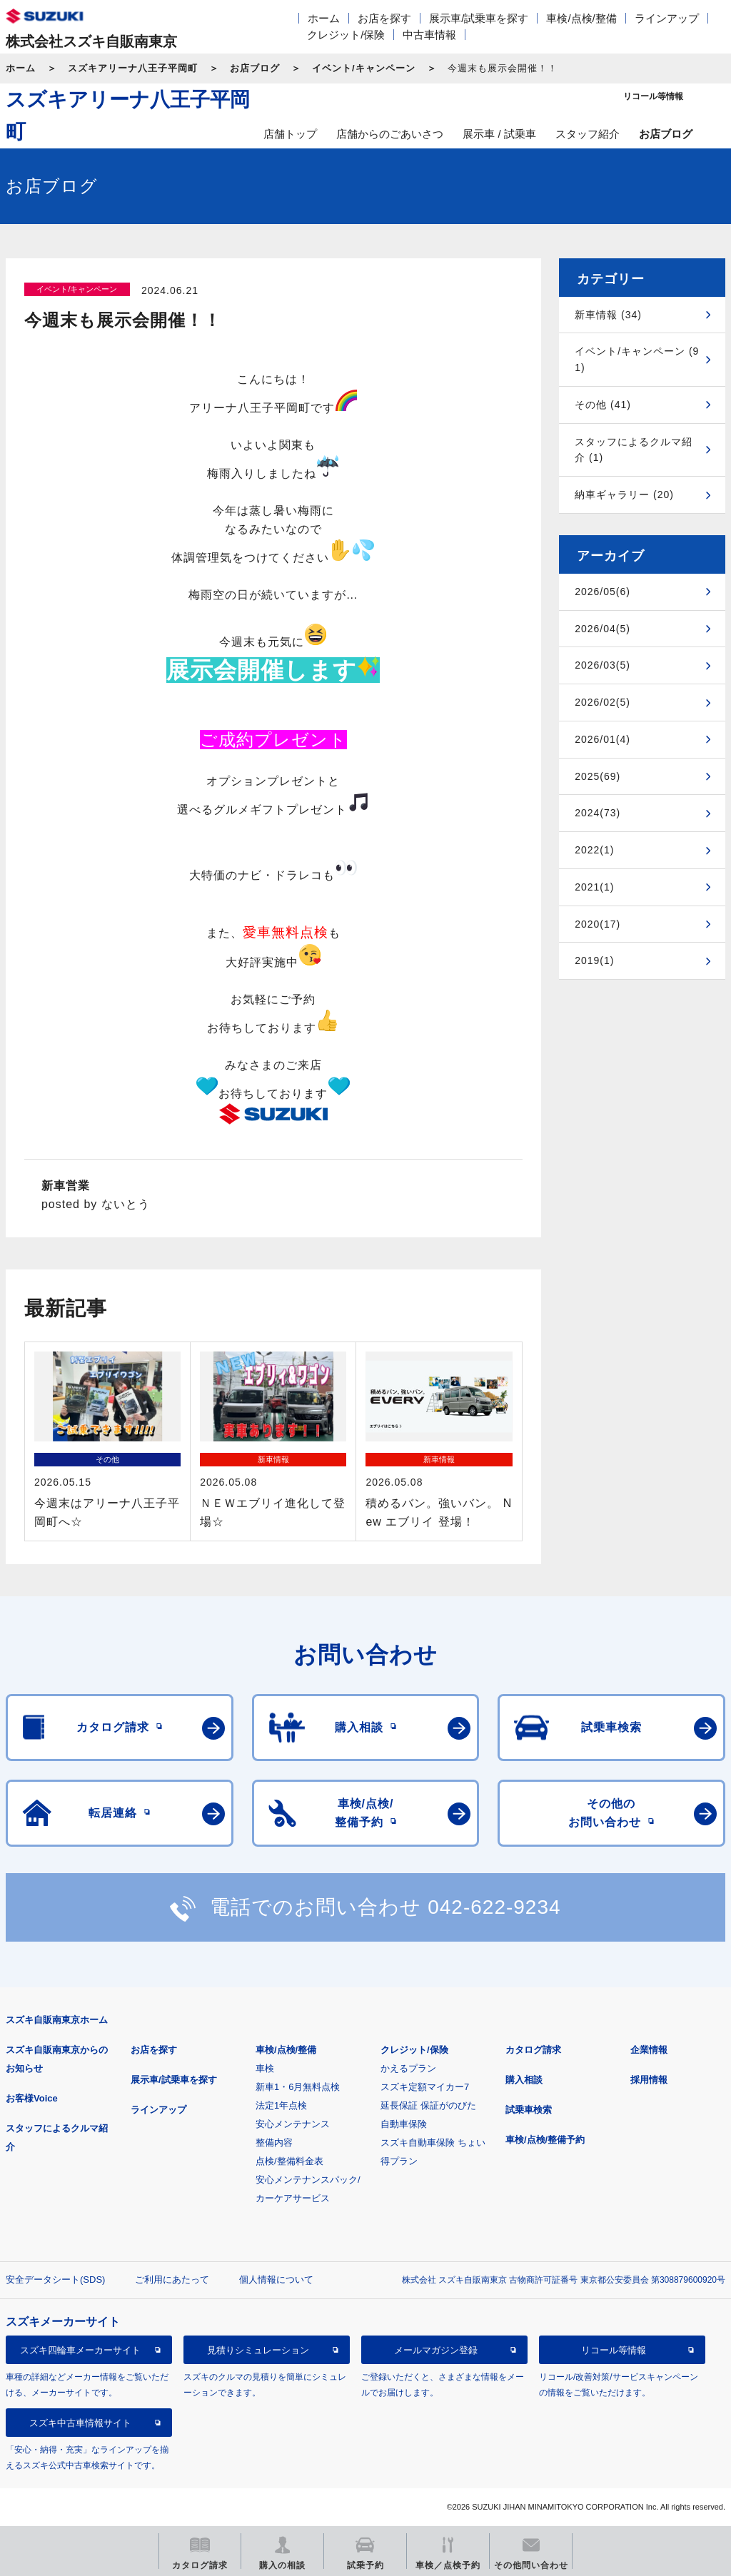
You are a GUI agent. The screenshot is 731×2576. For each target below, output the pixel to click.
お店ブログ (255, 68)
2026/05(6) (602, 591)
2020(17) (597, 924)
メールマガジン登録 (436, 2350)
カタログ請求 (533, 2049)
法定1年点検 (281, 2105)
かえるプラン (408, 2068)
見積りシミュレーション (258, 2350)
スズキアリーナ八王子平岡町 (133, 68)
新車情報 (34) (608, 314)
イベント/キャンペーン (363, 68)
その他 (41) (603, 404)
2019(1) (594, 960)
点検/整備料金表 (289, 2161)
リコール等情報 (613, 2350)
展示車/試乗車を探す (478, 18)
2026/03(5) (602, 665)
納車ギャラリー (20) (624, 494)
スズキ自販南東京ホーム (57, 2019)
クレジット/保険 (346, 34)
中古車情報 (429, 34)
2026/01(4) (602, 739)
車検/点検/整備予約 (545, 2139)
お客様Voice (32, 2098)
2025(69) (597, 776)
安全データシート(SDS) (55, 2279)
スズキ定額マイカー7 (424, 2086)
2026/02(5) (602, 702)
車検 (265, 2068)
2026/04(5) (602, 628)
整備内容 (274, 2142)
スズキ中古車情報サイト (80, 2423)
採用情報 (648, 2079)
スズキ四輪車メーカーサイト (80, 2350)
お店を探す (384, 18)
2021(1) (594, 887)
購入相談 (524, 2079)
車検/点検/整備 (581, 18)
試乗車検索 (528, 2109)
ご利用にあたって (172, 2279)
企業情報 (648, 2049)
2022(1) (594, 850)
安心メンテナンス (293, 2124)
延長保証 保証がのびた (428, 2105)
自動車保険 (403, 2124)
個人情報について (276, 2279)
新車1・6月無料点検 (298, 2086)
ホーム (324, 18)
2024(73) (597, 812)
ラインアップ (667, 18)
